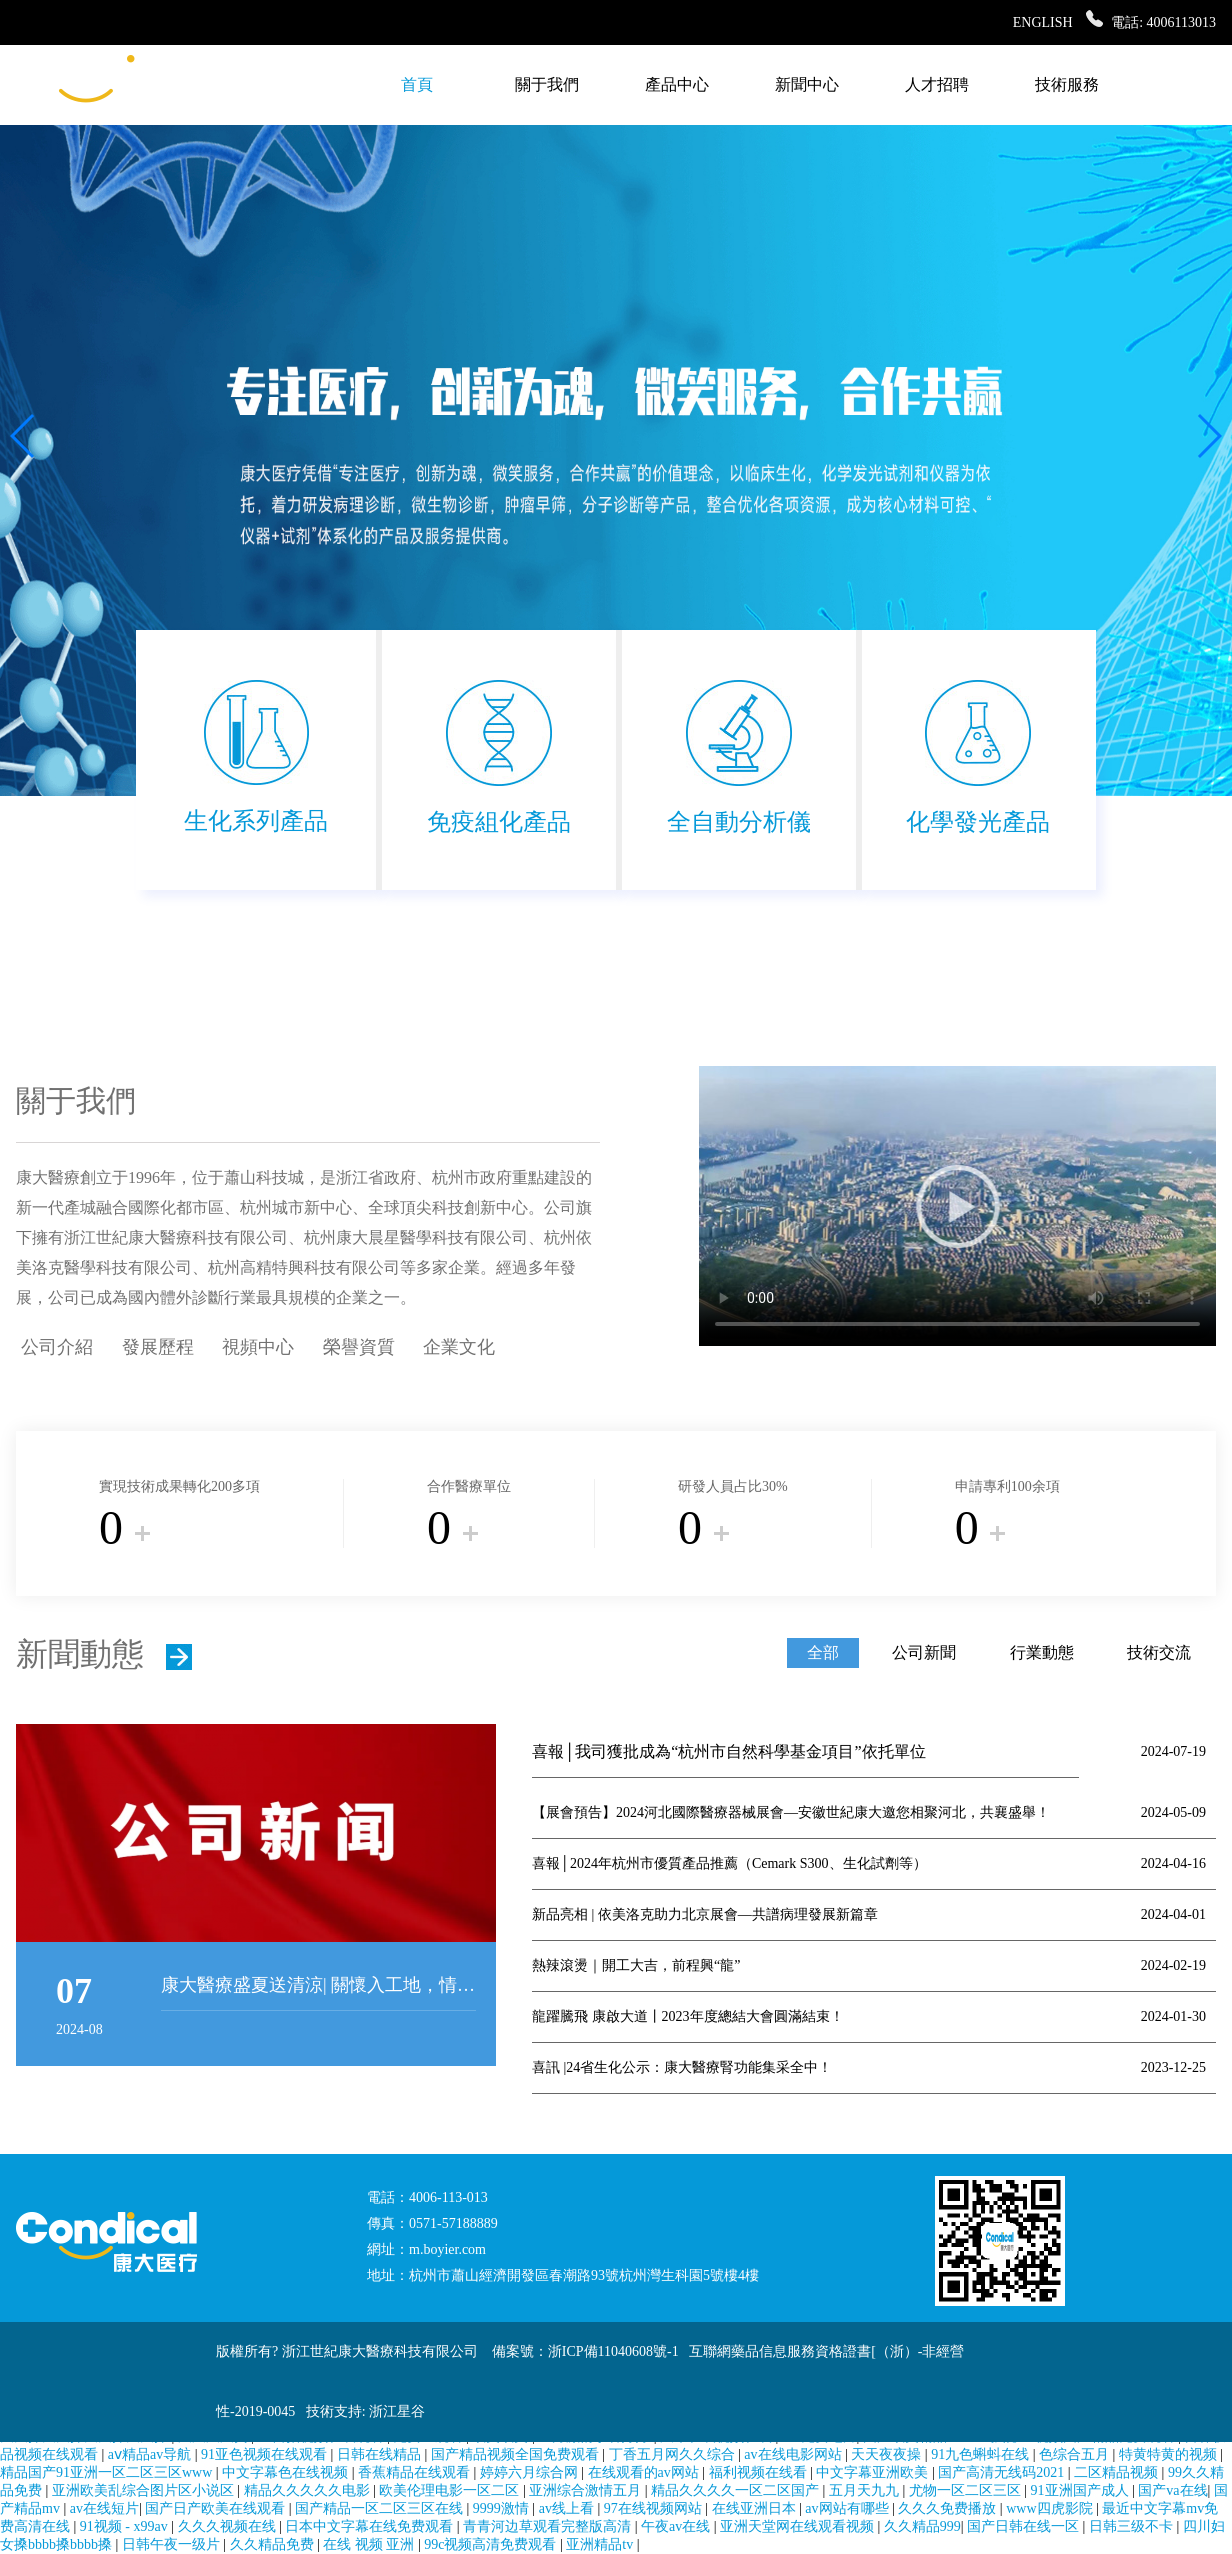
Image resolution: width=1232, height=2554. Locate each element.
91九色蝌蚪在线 (982, 2454)
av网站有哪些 (848, 2508)
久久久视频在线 (229, 2526)
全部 (823, 1652)
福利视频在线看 (760, 2472)
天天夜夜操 (888, 2454)
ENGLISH (1043, 22)
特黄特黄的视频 (1170, 2454)
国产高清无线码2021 (1003, 2472)
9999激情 (503, 2508)
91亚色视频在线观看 (266, 2454)
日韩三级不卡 (1133, 2526)
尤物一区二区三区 (967, 2490)
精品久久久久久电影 (309, 2490)
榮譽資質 (359, 1347)
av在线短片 (104, 2508)
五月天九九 (866, 2490)
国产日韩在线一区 (1025, 2526)
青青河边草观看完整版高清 (549, 2526)
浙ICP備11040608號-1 (613, 2351)
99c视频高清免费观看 (492, 2544)
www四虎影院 (1051, 2508)
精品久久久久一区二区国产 (737, 2490)
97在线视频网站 (655, 2508)
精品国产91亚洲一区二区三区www (108, 2472)
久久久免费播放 (949, 2508)
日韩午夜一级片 (173, 2544)
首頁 (417, 84)
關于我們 (547, 84)
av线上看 (568, 2508)
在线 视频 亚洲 (370, 2544)
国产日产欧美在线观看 (217, 2508)
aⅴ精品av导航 (151, 2454)
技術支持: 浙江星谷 (365, 2411)
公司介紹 (57, 1347)
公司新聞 (924, 1652)
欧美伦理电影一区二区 (451, 2490)
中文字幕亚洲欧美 (874, 2472)
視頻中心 (258, 1347)
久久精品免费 (274, 2544)
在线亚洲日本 (756, 2508)
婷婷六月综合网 (531, 2472)
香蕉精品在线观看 (416, 2472)
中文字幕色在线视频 (287, 2472)
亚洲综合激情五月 (587, 2490)
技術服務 (1067, 84)
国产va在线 (1172, 2490)
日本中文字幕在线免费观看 (371, 2526)
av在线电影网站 (794, 2454)
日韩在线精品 (381, 2454)
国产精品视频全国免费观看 (517, 2454)
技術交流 (1159, 1652)
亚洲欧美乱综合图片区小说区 (145, 2490)
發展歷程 (158, 1347)
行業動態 (1042, 1652)
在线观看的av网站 (645, 2472)
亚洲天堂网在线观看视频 (799, 2526)
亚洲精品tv (601, 2544)
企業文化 (459, 1347)
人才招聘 (937, 84)
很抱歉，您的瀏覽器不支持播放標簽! (957, 1206)
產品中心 (677, 84)
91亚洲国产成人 (1082, 2490)
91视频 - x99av (125, 2526)
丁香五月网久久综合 (674, 2454)
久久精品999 (922, 2526)
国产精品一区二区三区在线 (381, 2508)
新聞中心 (807, 84)
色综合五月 (1076, 2454)
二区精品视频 (1118, 2472)
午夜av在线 (677, 2526)
